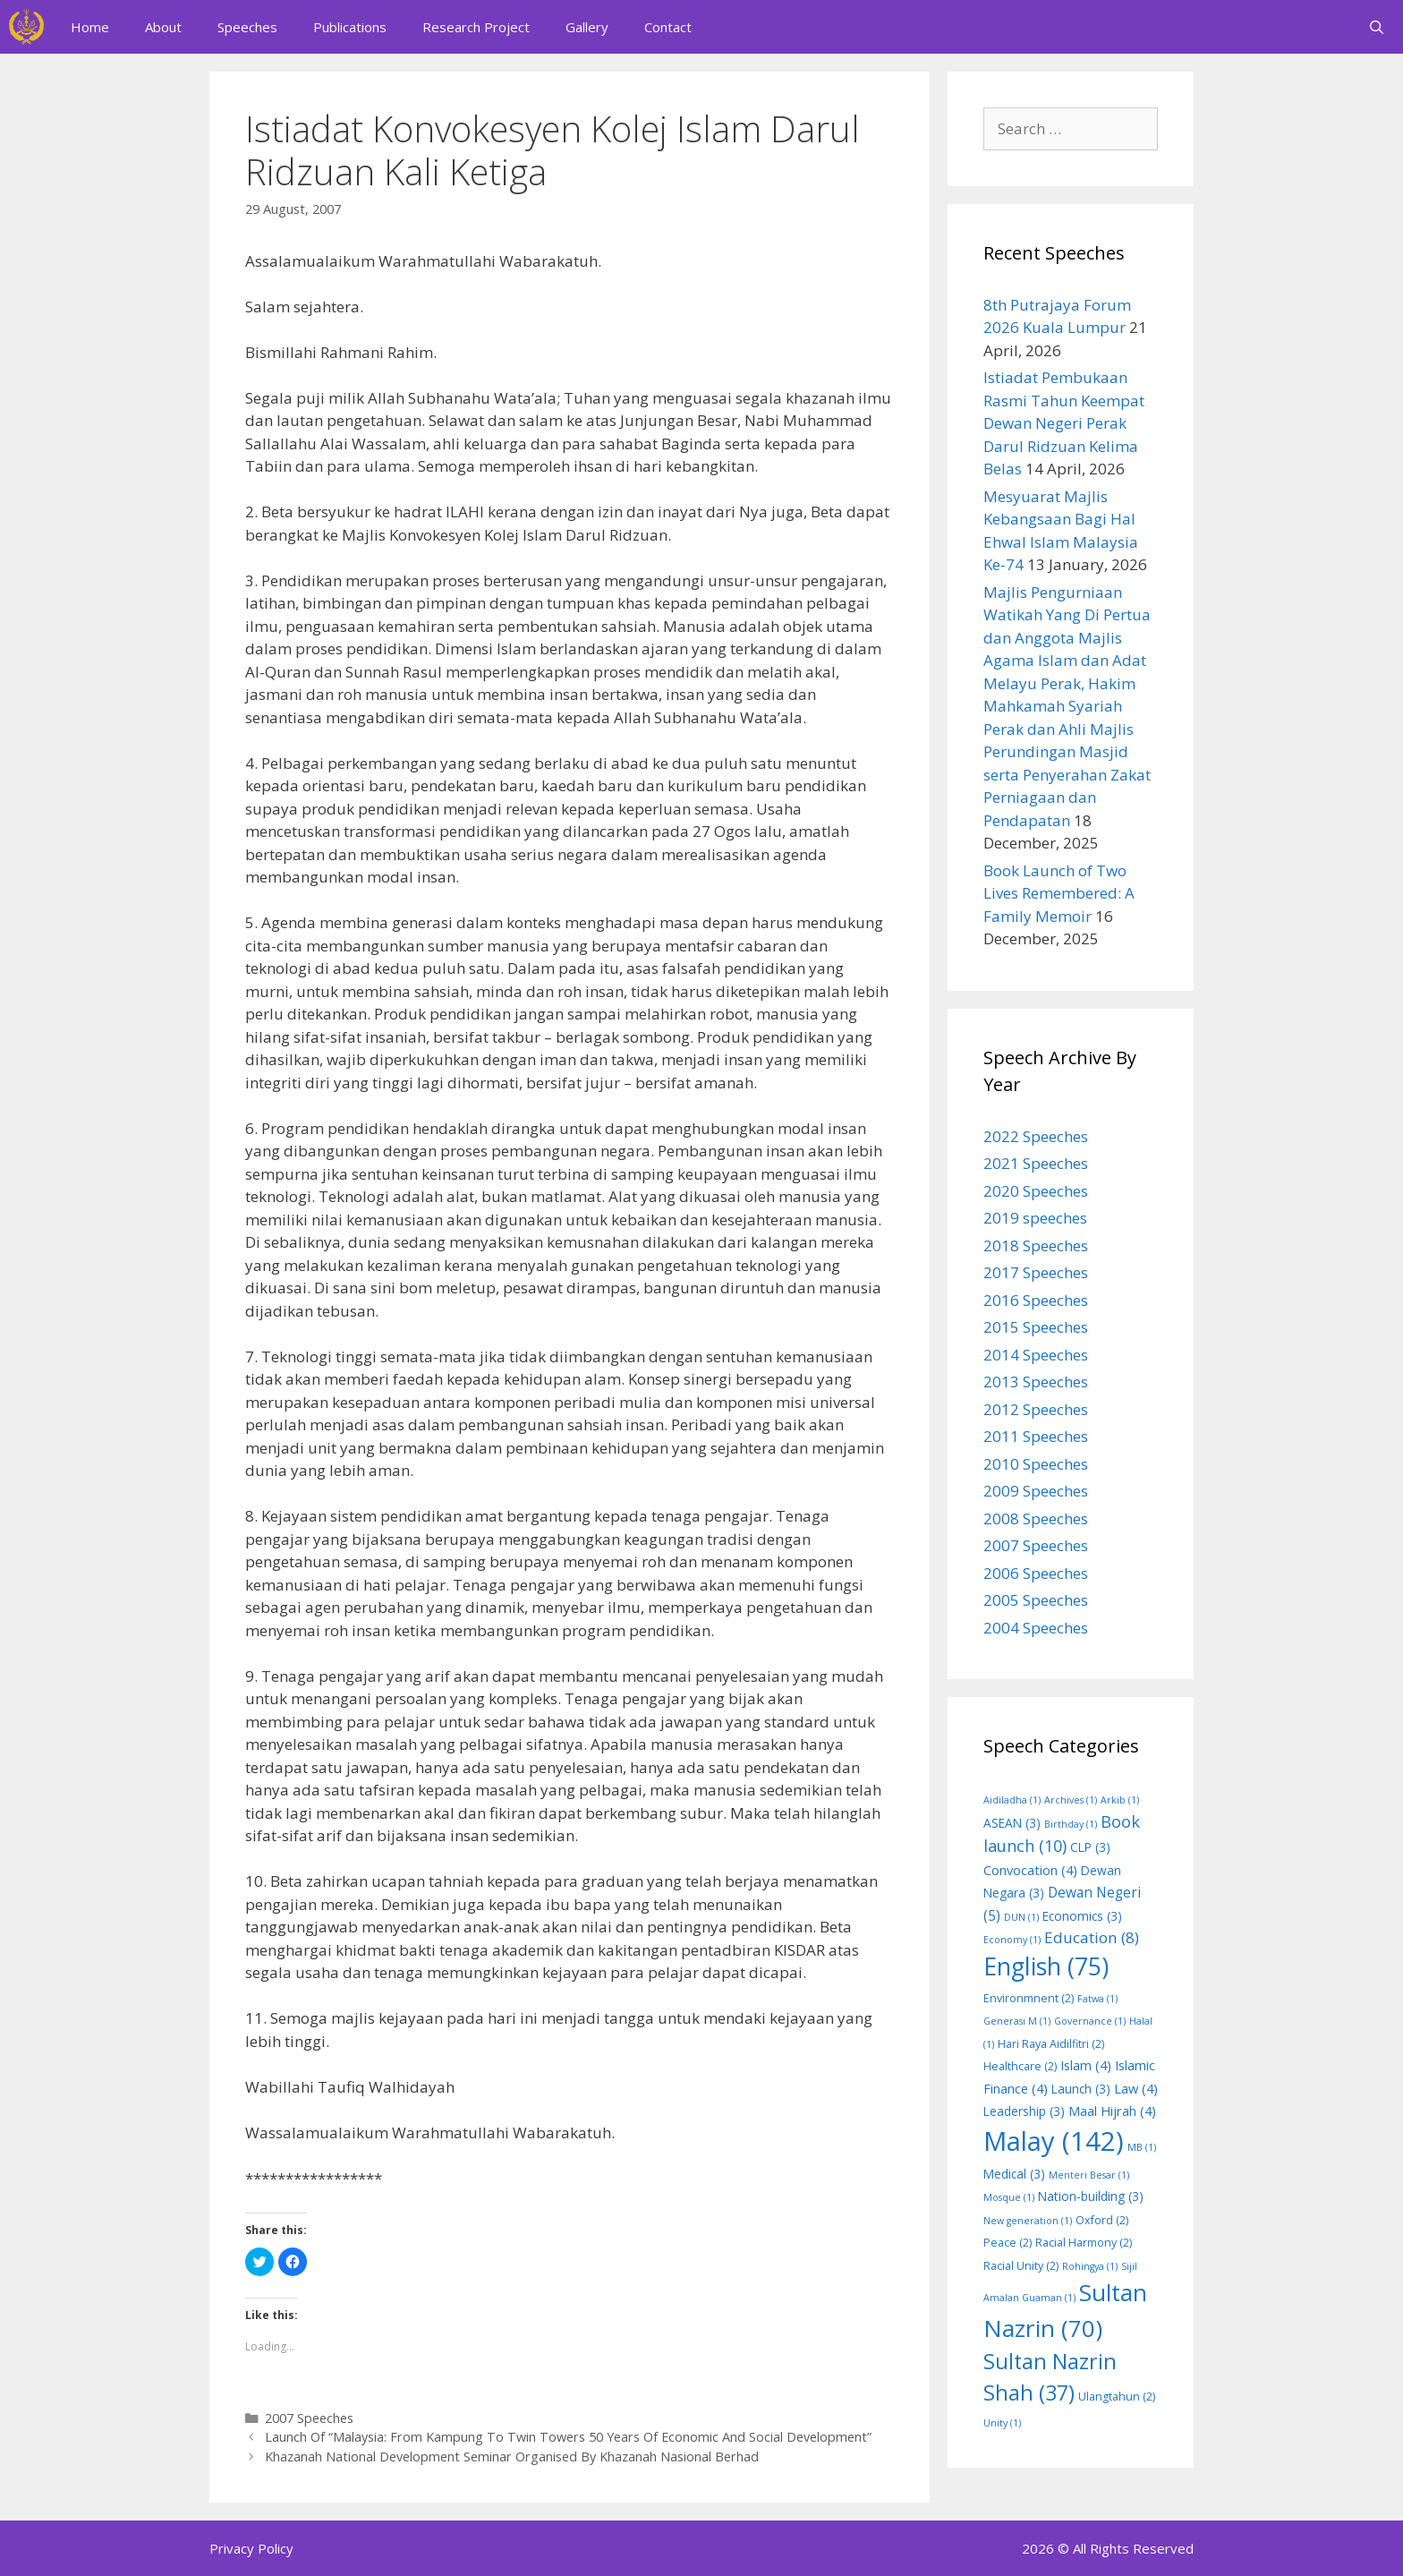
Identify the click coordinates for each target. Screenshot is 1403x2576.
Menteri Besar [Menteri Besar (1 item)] (1089, 2175)
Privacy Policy (251, 2548)
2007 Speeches (309, 2418)
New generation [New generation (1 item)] (1027, 2220)
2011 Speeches (1035, 1436)
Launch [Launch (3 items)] (1080, 2088)
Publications (350, 27)
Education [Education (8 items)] (1091, 1937)
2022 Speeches (1035, 1136)
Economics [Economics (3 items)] (1082, 1915)
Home (90, 27)
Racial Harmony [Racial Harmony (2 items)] (1083, 2242)
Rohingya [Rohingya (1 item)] (1090, 2266)
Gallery (586, 27)
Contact (668, 27)
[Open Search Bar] (1376, 27)
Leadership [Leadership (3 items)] (1024, 2111)
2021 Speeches (1035, 1163)
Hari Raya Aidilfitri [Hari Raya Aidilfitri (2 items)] (1051, 2043)
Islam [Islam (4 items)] (1085, 2065)
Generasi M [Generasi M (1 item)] (1016, 2021)
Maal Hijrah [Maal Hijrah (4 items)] (1112, 2111)
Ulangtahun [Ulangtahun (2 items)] (1116, 2396)
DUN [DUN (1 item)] (1021, 1917)
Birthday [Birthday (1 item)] (1070, 1824)
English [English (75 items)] (1046, 1966)
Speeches (247, 27)
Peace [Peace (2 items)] (1007, 2242)
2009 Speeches (1035, 1490)
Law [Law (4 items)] (1136, 2088)
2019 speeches (1035, 1217)
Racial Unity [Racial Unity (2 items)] (1021, 2265)
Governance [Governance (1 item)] (1090, 2021)
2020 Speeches (1035, 1191)
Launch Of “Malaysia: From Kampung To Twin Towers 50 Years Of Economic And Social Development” (568, 2436)
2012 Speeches (1035, 1409)
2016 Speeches (1035, 1300)
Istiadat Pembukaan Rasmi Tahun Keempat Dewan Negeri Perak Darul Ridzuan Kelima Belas (1063, 423)
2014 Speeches (1035, 1354)
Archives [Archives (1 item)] (1070, 1800)
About (163, 27)
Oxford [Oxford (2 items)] (1102, 2220)
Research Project (476, 27)
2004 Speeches (1035, 1627)
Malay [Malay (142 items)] (1053, 2141)
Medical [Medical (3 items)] (1014, 2173)
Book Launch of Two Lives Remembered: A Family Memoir (1059, 893)
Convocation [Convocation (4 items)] (1030, 1870)
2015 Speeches (1035, 1327)
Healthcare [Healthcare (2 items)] (1020, 2066)
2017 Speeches (1035, 1272)
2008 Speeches (1035, 1518)
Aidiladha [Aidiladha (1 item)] (1012, 1800)
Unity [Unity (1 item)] (1002, 2423)
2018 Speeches (1035, 1245)
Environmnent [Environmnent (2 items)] (1028, 1998)
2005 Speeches (1035, 1600)
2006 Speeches (1035, 1573)
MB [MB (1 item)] (1141, 2147)
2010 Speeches (1035, 1464)
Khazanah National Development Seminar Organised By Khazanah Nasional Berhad (512, 2456)
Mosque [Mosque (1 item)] (1008, 2197)
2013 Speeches (1035, 1381)
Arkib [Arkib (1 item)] (1120, 1800)
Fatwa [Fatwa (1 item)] (1097, 1998)
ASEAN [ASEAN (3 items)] (1012, 1822)
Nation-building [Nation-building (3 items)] (1091, 2196)
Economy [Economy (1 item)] (1012, 1939)
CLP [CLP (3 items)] (1090, 1846)
